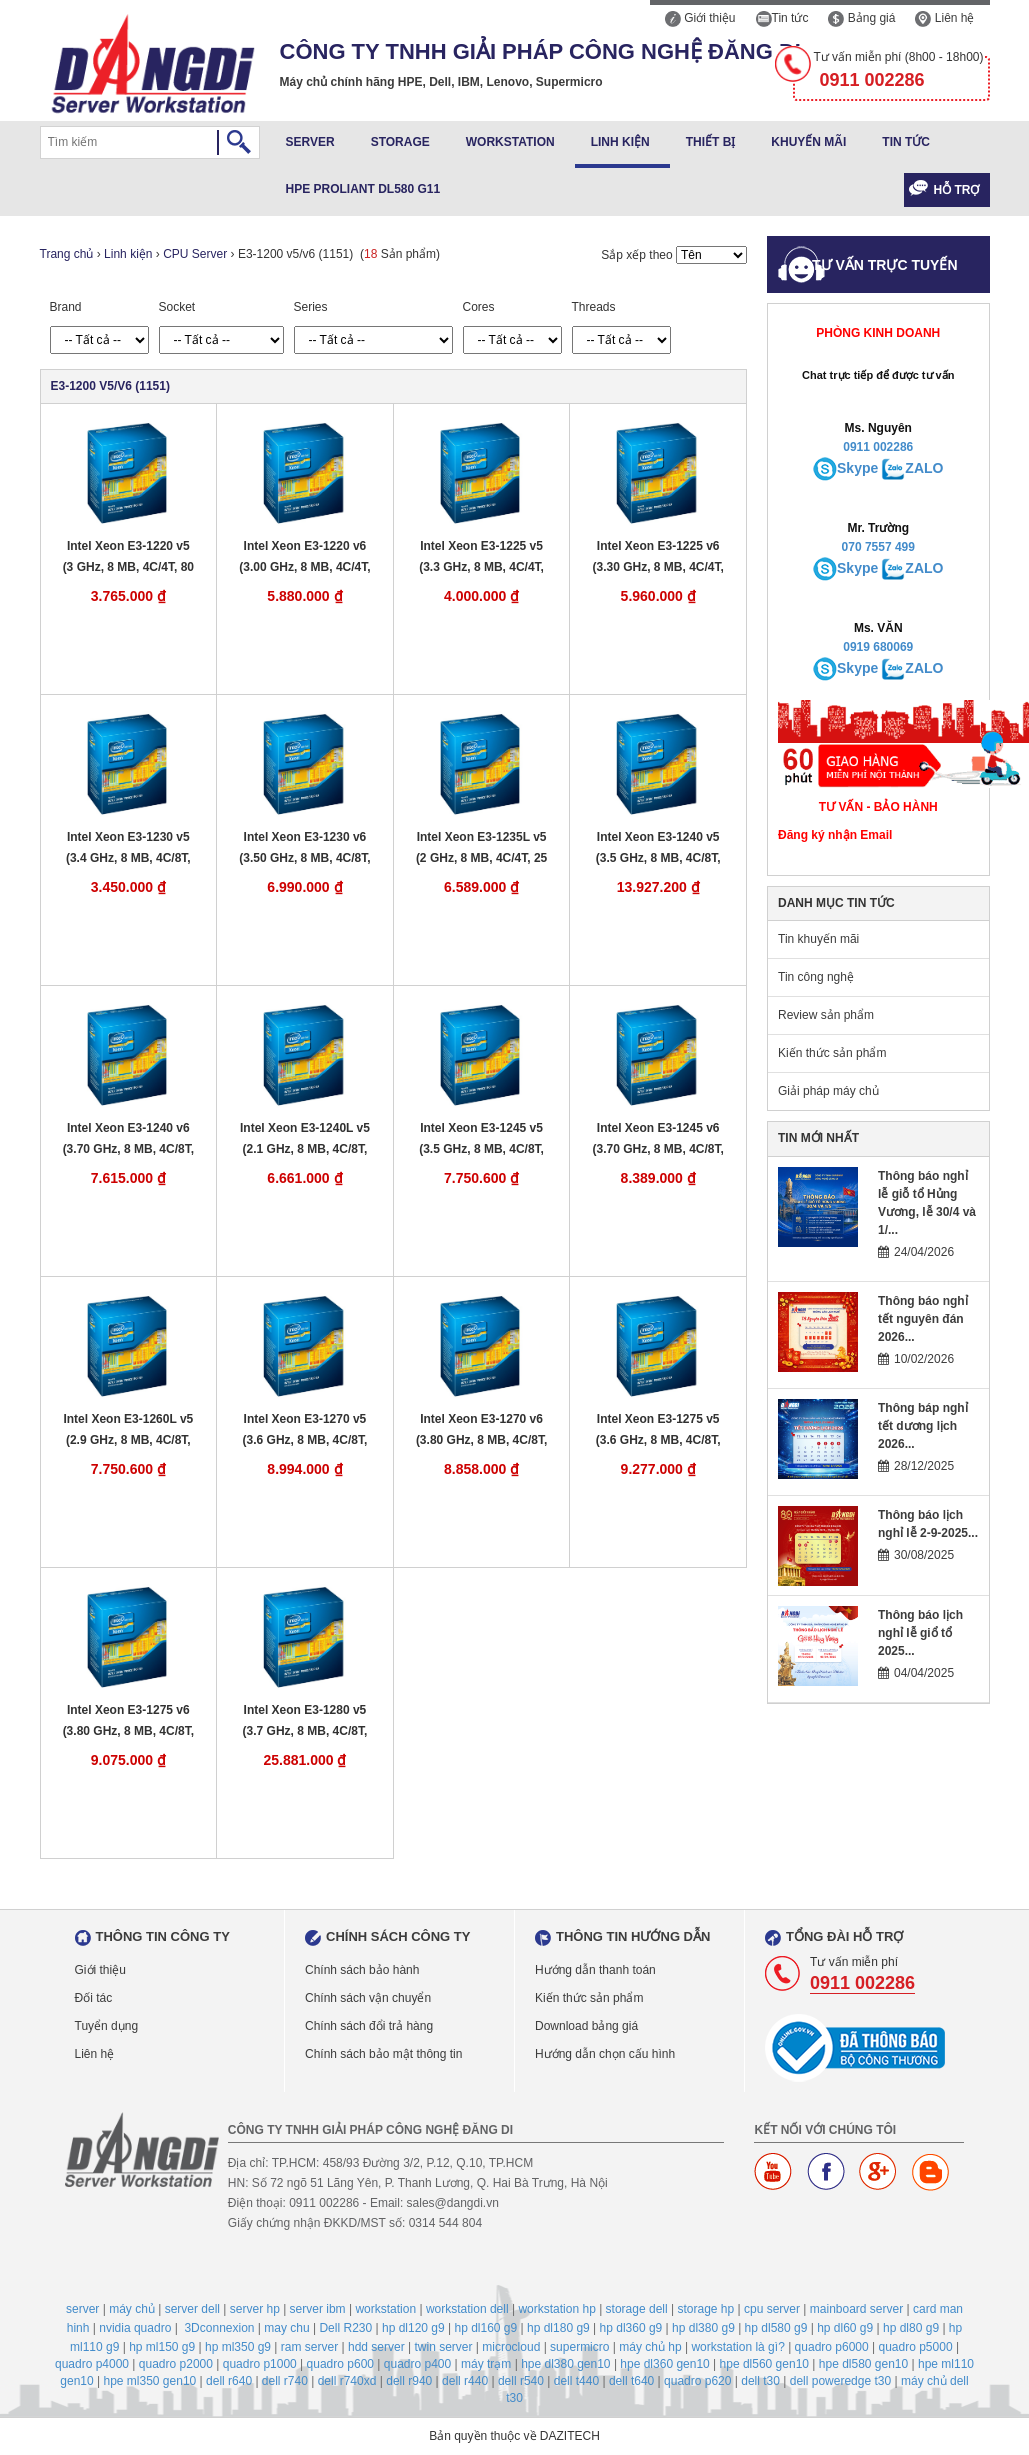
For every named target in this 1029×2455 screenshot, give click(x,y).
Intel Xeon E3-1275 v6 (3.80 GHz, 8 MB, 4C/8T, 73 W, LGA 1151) (128, 1721)
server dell (192, 2309)
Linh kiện (620, 142)
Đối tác (94, 1998)
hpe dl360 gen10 (664, 2364)
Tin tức (782, 18)
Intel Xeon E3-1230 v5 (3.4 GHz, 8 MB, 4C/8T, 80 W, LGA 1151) (128, 848)
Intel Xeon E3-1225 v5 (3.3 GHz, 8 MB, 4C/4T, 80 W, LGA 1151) (481, 557)
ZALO (924, 468)
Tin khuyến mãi (818, 939)
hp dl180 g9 (558, 2328)
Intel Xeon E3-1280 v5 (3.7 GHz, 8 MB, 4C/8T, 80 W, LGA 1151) (305, 1721)
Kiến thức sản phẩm (832, 1053)
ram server (309, 2347)
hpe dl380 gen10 (565, 2364)
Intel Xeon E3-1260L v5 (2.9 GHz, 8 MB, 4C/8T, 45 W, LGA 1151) (128, 1430)
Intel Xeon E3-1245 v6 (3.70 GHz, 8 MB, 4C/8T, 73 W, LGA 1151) (658, 1139)
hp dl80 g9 (911, 2328)
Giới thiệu (700, 18)
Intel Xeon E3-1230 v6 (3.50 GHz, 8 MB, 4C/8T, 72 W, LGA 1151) (304, 848)
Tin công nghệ (816, 977)
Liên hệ (944, 18)
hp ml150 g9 (162, 2347)
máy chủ (132, 2309)
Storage (400, 142)
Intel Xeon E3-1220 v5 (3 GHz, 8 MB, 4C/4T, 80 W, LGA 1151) (128, 557)
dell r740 (285, 2381)
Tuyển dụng (107, 2026)
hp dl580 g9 (776, 2328)
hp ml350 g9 (238, 2347)
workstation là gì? (737, 2347)
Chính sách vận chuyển (368, 1998)
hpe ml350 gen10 (149, 2381)
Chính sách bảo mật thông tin (383, 2054)
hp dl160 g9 (485, 2328)
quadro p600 (340, 2364)
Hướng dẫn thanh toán (595, 1970)
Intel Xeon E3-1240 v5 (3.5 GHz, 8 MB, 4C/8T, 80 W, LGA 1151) (658, 848)
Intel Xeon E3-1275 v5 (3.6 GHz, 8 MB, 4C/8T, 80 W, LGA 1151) (658, 1430)
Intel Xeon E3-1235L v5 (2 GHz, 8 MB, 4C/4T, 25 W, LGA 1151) (481, 848)
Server (310, 142)
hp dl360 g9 (631, 2328)
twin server (443, 2347)
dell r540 (521, 2381)
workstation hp (556, 2309)
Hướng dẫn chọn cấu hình (605, 2054)
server (82, 2309)
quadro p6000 (832, 2347)
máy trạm (486, 2364)
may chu (286, 2328)
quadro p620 (697, 2381)
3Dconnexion (219, 2328)
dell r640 (229, 2381)
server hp (255, 2309)
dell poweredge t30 (840, 2381)
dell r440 (465, 2381)
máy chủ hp (650, 2347)
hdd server (376, 2347)
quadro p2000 (176, 2364)
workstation (385, 2309)
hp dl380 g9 (703, 2328)
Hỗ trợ (957, 190)
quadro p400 (417, 2364)
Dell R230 (345, 2328)
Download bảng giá (586, 2026)
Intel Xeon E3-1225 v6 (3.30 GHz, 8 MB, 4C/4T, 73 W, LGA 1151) (658, 557)
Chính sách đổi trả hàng (369, 2026)
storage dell (637, 2309)
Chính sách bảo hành (362, 1970)
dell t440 (576, 2381)
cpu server (772, 2309)
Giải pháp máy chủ (828, 1091)
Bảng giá (861, 18)
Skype (857, 468)
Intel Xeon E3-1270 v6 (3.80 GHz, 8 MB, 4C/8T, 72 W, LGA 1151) (481, 1430)
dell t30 (760, 2381)
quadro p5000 (915, 2347)
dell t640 (631, 2381)
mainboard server (856, 2309)
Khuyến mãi (808, 142)
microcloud (511, 2347)
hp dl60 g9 (845, 2328)
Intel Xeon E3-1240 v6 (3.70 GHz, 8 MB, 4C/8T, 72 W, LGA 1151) (128, 1139)
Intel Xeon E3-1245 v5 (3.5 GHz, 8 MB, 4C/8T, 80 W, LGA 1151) (481, 1139)
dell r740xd (347, 2381)
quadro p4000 (92, 2364)
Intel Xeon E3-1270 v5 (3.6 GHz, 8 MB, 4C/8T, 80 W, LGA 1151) (305, 1430)
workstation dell (467, 2309)
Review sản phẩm (826, 1015)
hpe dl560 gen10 (764, 2364)
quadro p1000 (260, 2364)
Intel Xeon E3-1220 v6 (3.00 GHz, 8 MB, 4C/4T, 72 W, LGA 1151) (304, 557)
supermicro (579, 2347)
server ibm (318, 2309)
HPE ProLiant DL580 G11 (363, 189)
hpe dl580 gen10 (863, 2364)
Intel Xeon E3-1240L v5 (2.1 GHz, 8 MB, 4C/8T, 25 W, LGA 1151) (305, 1139)
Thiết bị (711, 142)
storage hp (705, 2309)
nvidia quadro (135, 2328)
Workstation (510, 142)
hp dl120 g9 (413, 2328)
